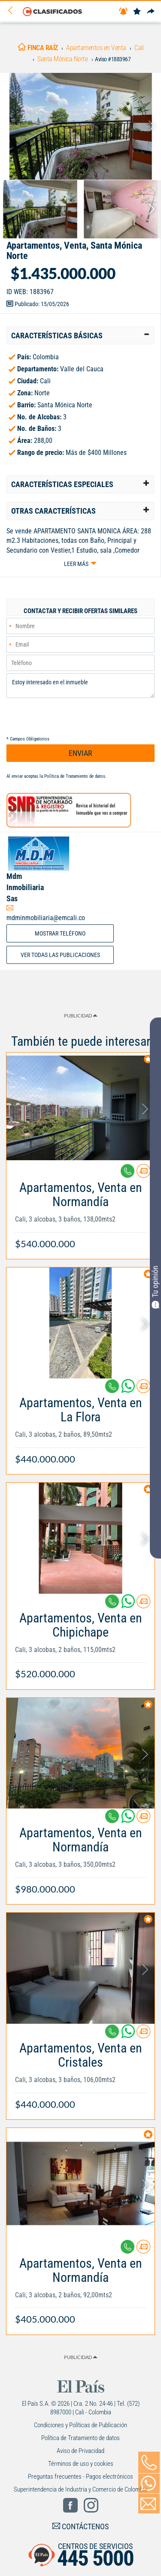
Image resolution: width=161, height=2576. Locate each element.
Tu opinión (155, 1287)
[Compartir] (151, 11)
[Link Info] (80, 1211)
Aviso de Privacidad (80, 2451)
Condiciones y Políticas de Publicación (80, 2425)
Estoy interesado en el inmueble (80, 685)
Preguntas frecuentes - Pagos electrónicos (80, 2476)
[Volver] (13, 10)
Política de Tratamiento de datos (74, 776)
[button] (80, 335)
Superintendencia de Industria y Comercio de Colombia (80, 2489)
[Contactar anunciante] (143, 1174)
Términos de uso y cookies (80, 2464)
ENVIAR (80, 753)
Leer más (76, 563)
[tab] (80, 336)
